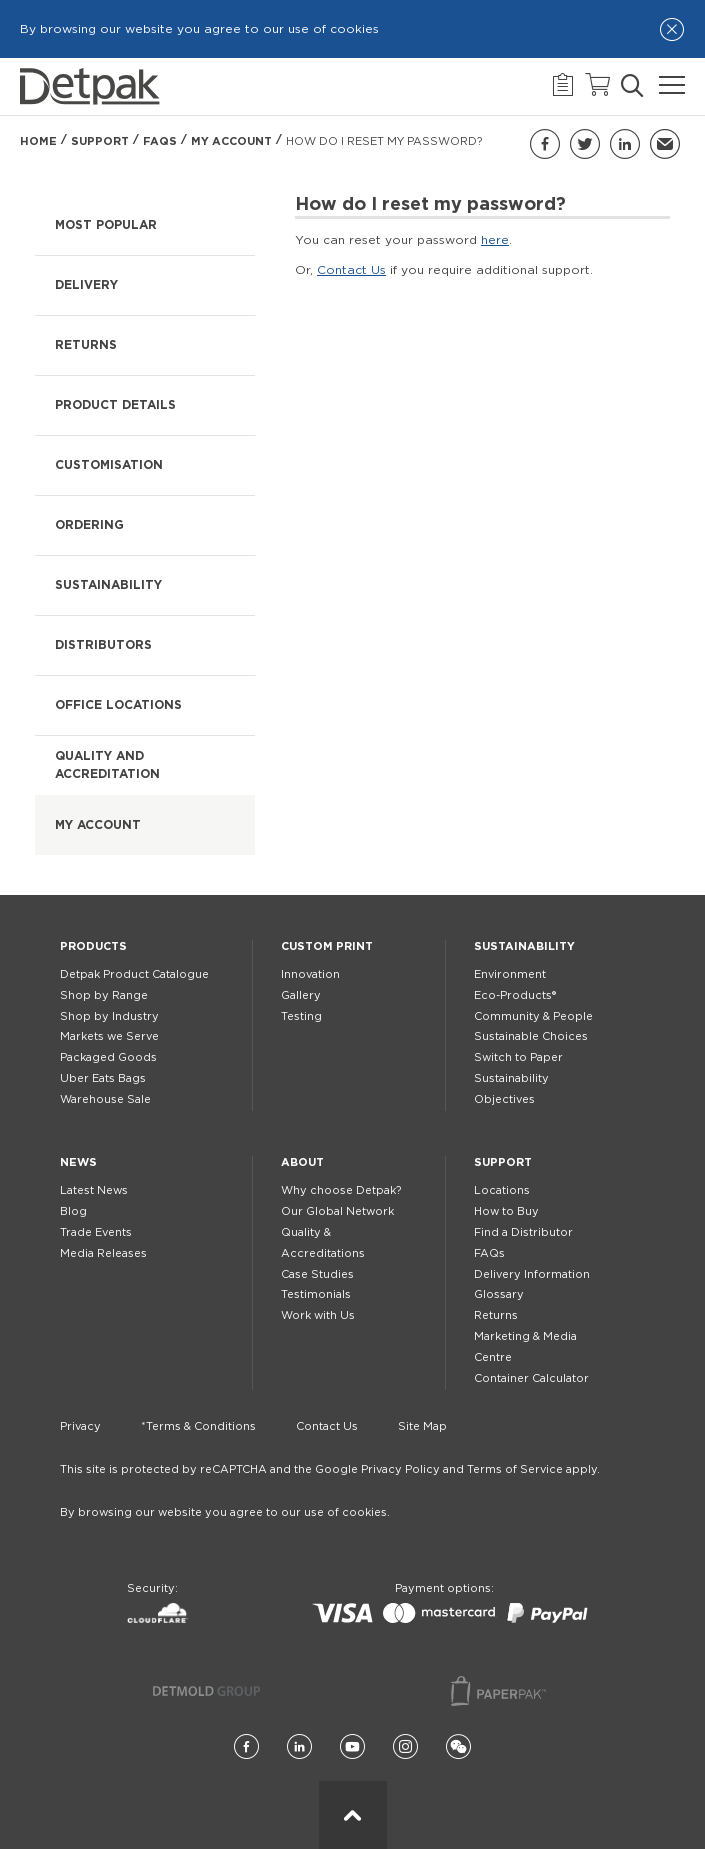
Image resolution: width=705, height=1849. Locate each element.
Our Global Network (337, 1211)
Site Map (422, 1426)
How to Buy (506, 1211)
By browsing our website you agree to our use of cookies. (225, 1512)
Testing (301, 1016)
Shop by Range (104, 995)
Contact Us (351, 270)
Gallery (301, 995)
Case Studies (317, 1274)
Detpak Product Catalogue (134, 974)
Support (100, 141)
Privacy (80, 1426)
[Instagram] (405, 1747)
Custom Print (327, 946)
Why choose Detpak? (341, 1190)
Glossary (499, 1294)
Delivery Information (532, 1274)
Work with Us (318, 1315)
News (78, 1162)
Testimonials (316, 1294)
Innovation (310, 974)
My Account (231, 141)
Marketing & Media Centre (525, 1347)
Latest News (94, 1190)
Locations (502, 1190)
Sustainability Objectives (511, 1089)
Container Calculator (531, 1378)
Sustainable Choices (531, 1036)
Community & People (533, 1016)
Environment (510, 974)
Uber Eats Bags (103, 1078)
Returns (496, 1315)
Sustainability (524, 946)
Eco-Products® (515, 995)
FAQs (160, 141)
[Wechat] (458, 1747)
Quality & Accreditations (323, 1243)
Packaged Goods (108, 1057)
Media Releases (103, 1253)
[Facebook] (246, 1747)
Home (38, 141)
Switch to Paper (518, 1057)
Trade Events (96, 1232)
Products (93, 946)
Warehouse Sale (105, 1099)
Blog (73, 1211)
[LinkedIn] (299, 1747)
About (302, 1162)
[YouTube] (352, 1747)
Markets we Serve (109, 1036)
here (495, 240)
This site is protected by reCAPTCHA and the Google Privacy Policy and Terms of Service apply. (330, 1469)
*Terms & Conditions (198, 1426)
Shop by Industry (109, 1016)
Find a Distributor (523, 1232)
